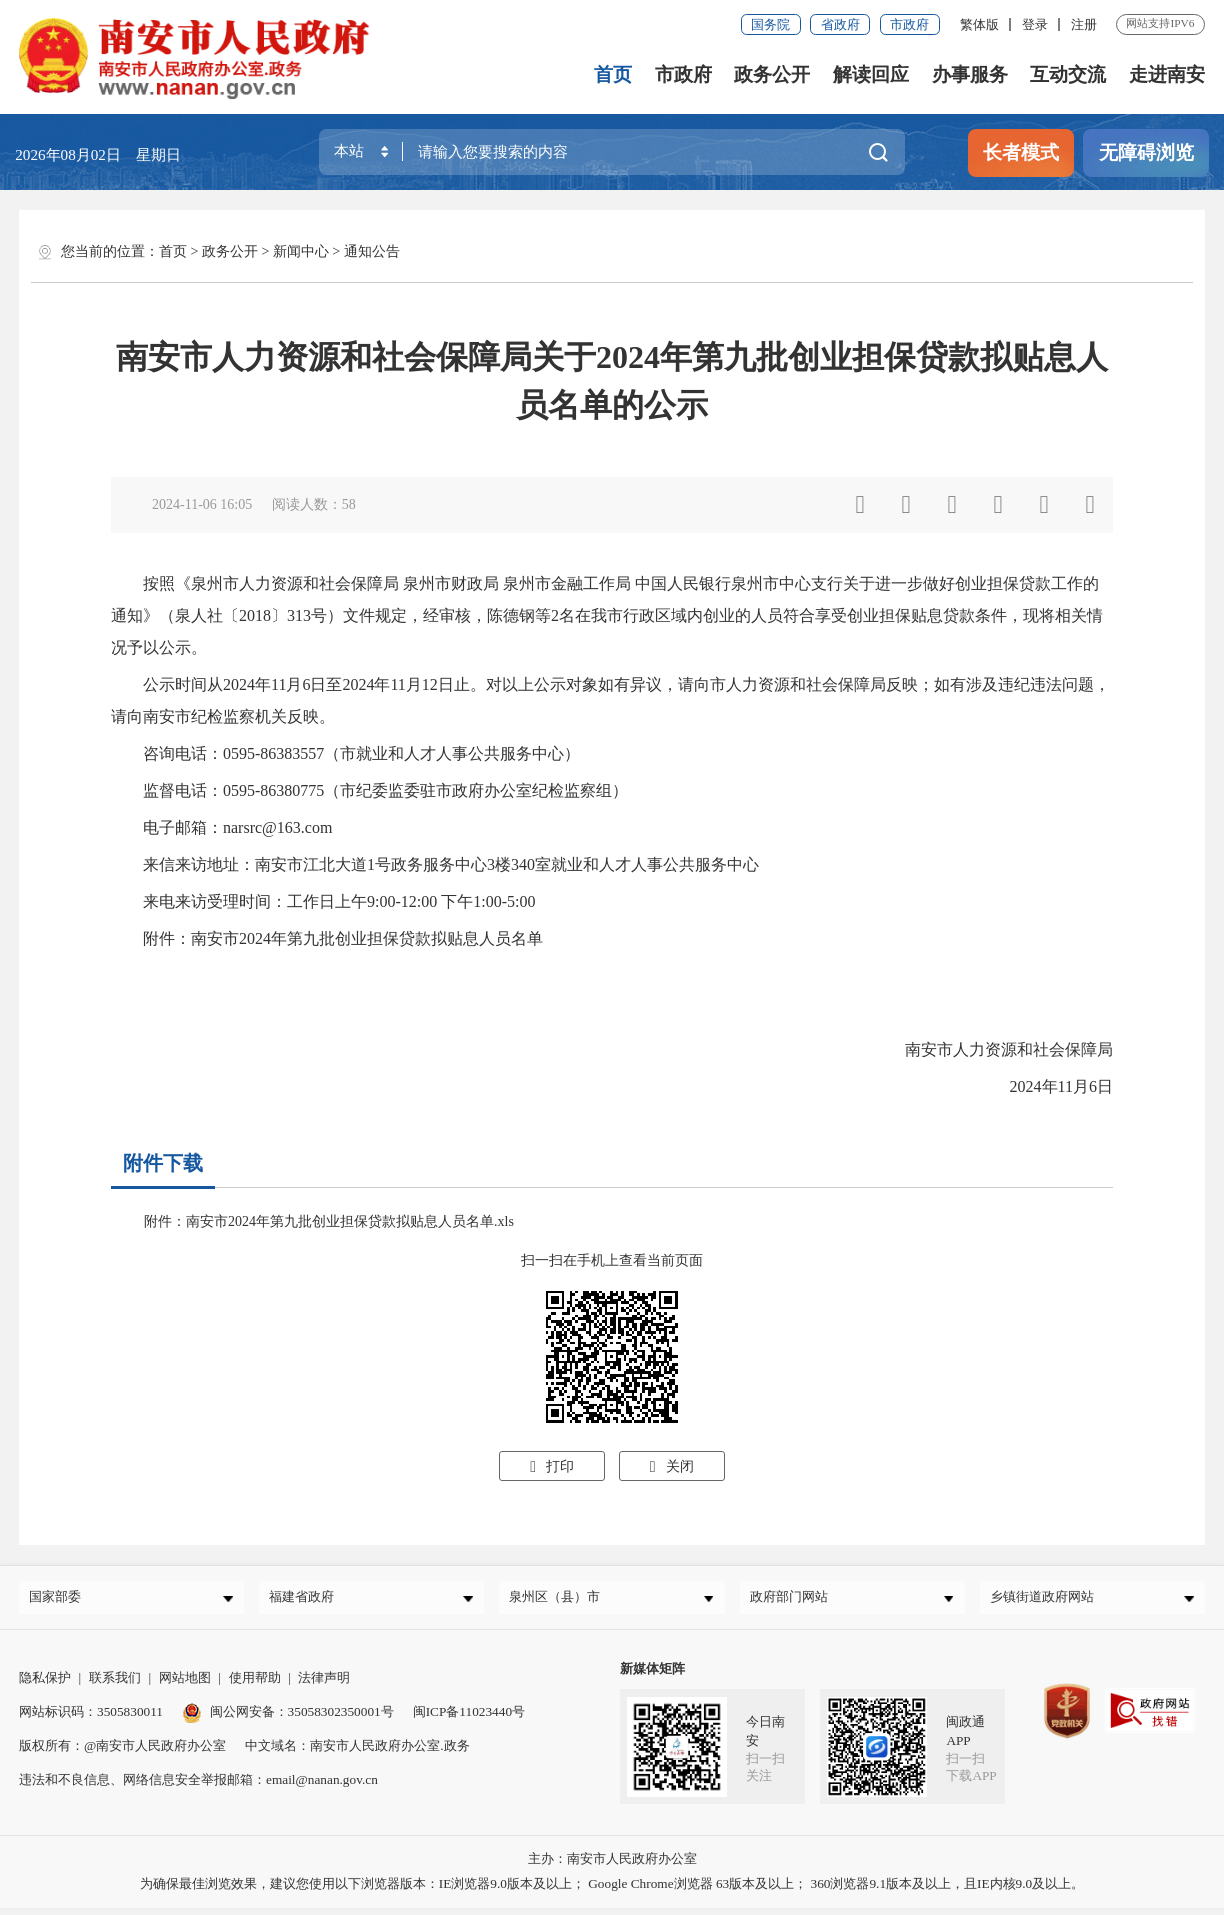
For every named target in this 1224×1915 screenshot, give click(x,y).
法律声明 (324, 1684)
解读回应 (872, 74)
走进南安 (1167, 74)
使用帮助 (255, 1684)
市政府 (909, 24)
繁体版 (979, 24)
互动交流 (1069, 74)
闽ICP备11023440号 (469, 1718)
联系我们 (115, 1684)
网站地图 (185, 1684)
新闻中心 (301, 251)
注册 (1084, 24)
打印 (552, 1466)
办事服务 (970, 74)
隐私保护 (45, 1684)
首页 (614, 74)
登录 (1035, 24)
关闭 (672, 1466)
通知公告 (372, 251)
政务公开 (773, 74)
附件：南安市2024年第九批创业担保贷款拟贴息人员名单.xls (329, 1221)
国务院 (770, 24)
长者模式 (1021, 152)
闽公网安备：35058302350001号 (288, 1718)
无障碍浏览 (1146, 152)
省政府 (840, 24)
